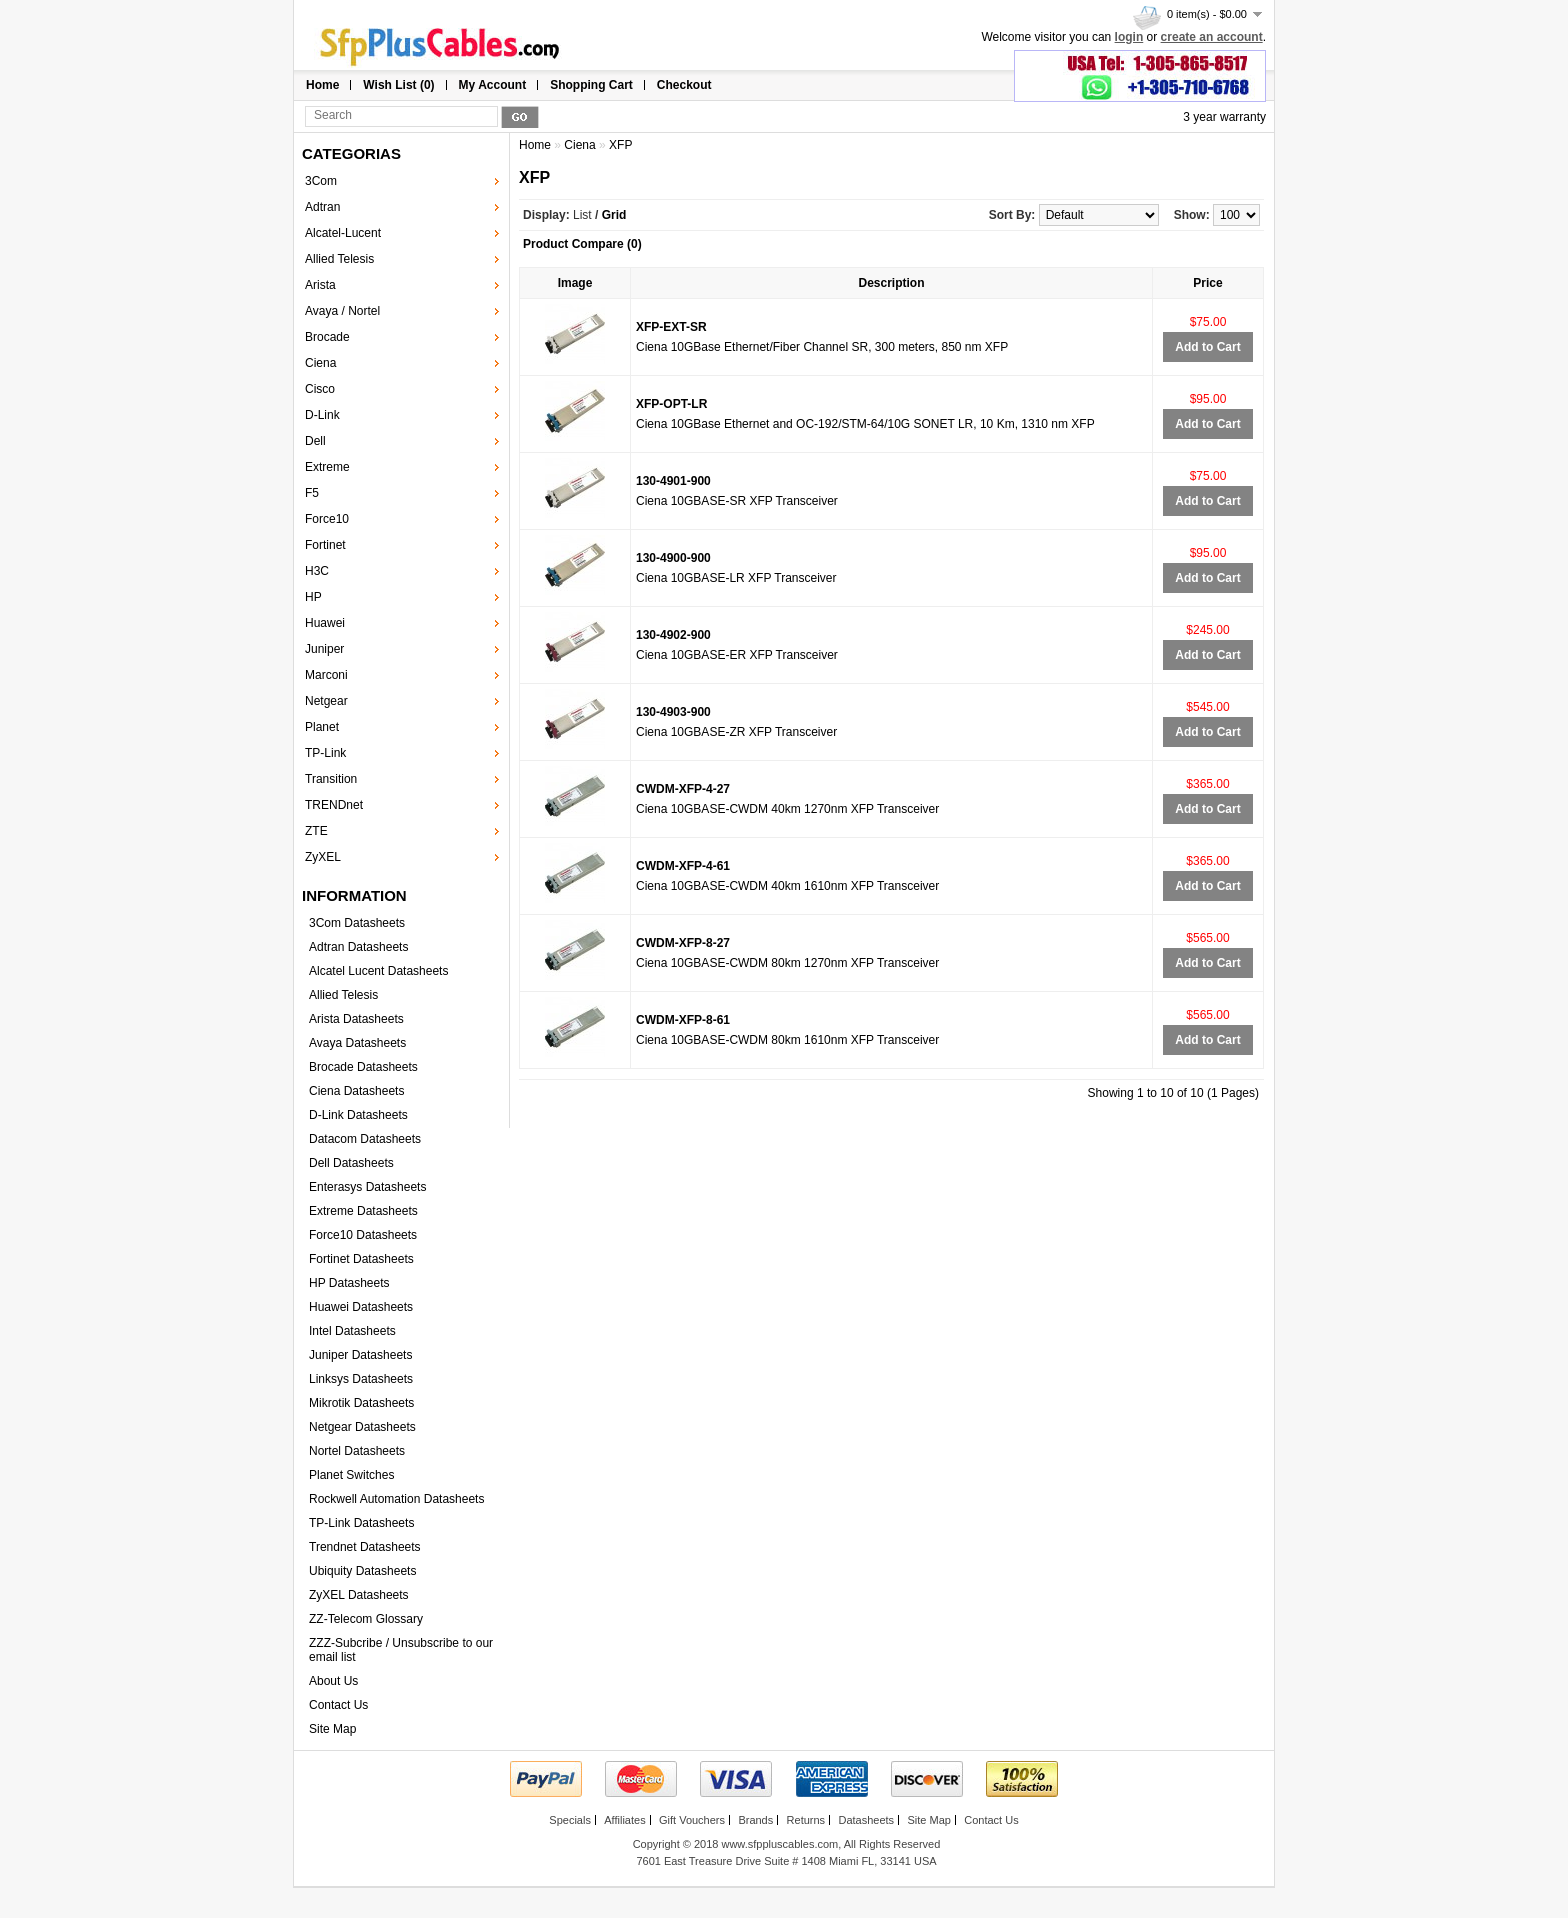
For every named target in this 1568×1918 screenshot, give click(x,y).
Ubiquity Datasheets (362, 1571)
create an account (1212, 37)
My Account (493, 85)
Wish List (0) (398, 85)
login (1129, 37)
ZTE (316, 831)
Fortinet (325, 545)
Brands (755, 1820)
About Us (333, 1681)
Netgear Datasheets (362, 1427)
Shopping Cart (591, 85)
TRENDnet (334, 805)
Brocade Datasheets (363, 1067)
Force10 (327, 519)
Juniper (324, 649)
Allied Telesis (339, 259)
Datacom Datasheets (365, 1139)
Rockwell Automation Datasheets (396, 1499)
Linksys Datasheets (361, 1379)
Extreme (327, 467)
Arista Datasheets (356, 1019)
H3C (317, 571)
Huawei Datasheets (361, 1307)
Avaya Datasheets (357, 1043)
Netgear (326, 701)
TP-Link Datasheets (361, 1523)
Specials (570, 1820)
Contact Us (338, 1705)
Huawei (325, 623)
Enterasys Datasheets (367, 1187)
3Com (321, 181)
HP (313, 597)
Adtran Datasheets (358, 947)
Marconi (326, 675)
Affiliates (624, 1820)
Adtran (322, 207)
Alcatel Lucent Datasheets (378, 971)
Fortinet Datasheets (361, 1259)
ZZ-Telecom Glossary (366, 1619)
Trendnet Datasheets (365, 1547)
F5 (312, 493)
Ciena (320, 363)
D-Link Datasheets (358, 1115)
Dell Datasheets (351, 1163)
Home (322, 85)
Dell (315, 441)
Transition (331, 779)
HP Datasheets (349, 1283)
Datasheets (866, 1820)
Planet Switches (351, 1475)
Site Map (332, 1729)
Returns (806, 1820)
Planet (322, 727)
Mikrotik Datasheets (361, 1403)
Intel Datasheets (352, 1331)
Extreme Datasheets (363, 1211)
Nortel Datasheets (357, 1451)
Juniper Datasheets (360, 1355)
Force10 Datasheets (363, 1235)
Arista (320, 285)
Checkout (684, 85)
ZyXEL (323, 857)
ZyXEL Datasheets (359, 1595)
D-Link (322, 415)
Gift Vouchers (692, 1820)
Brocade (327, 337)
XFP (620, 145)
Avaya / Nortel (342, 311)
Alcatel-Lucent (343, 233)
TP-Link (325, 753)
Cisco (320, 389)
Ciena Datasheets (356, 1091)
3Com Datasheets (357, 923)
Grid (614, 215)
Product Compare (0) (582, 244)
